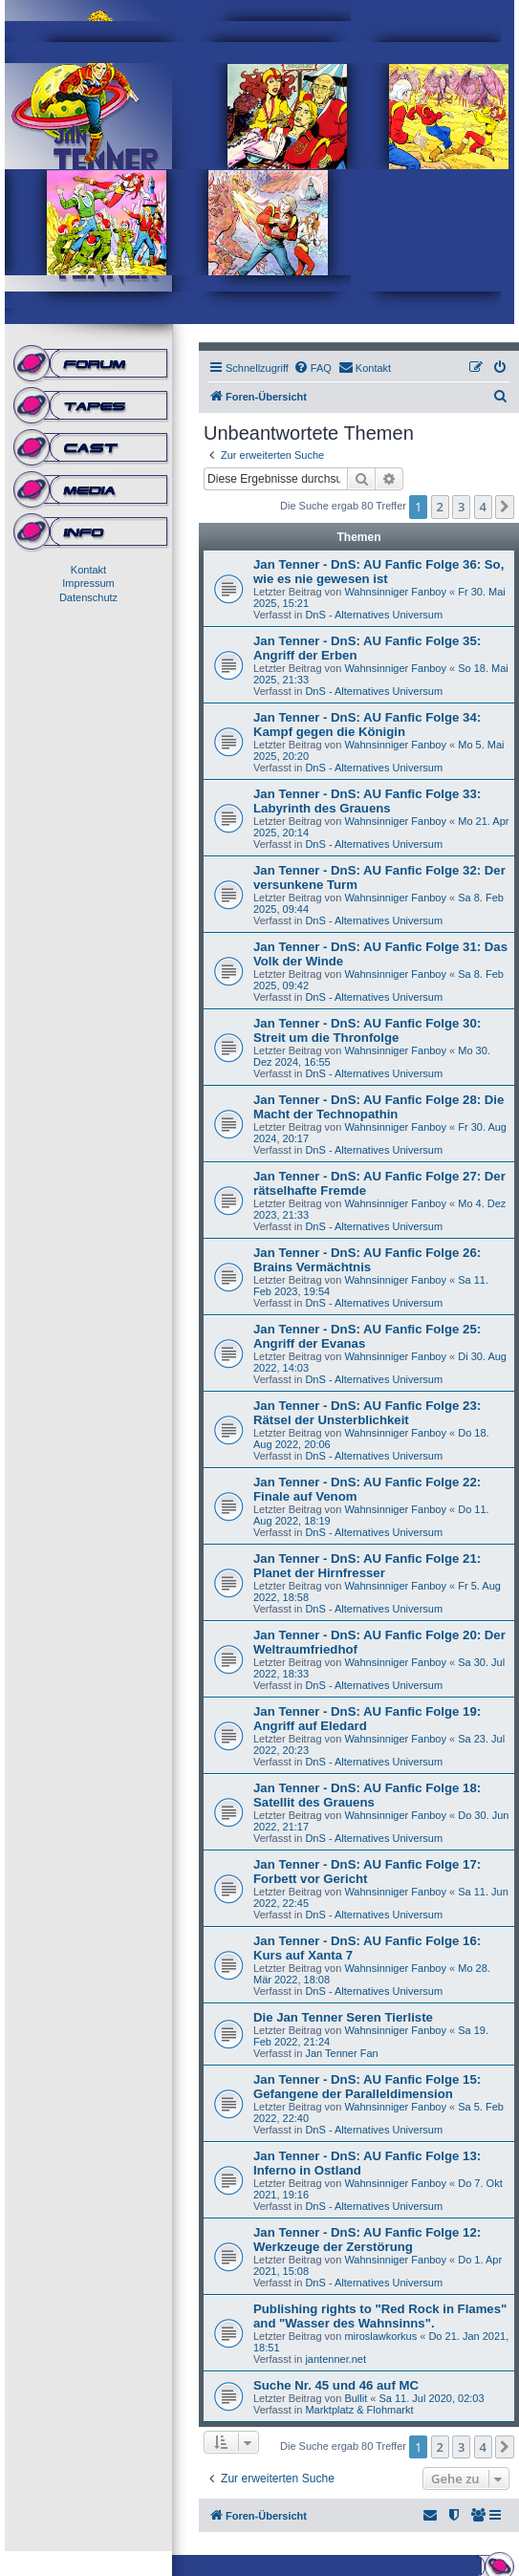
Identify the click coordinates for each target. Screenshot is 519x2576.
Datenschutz (88, 597)
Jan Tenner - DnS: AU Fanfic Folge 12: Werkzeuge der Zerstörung (367, 2239)
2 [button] (440, 506)
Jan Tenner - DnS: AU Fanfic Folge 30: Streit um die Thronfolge (367, 1030)
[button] (504, 506)
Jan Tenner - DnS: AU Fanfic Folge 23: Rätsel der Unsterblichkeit (367, 1412)
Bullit (355, 2398)
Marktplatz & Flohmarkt (359, 2409)
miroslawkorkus (380, 2336)
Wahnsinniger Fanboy (395, 591)
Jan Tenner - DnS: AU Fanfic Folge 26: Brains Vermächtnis (367, 1259)
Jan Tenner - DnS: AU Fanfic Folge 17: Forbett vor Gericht (367, 1871)
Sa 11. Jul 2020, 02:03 (431, 2398)
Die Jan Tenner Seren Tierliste (343, 2017)
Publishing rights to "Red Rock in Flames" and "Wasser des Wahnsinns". (380, 2316)
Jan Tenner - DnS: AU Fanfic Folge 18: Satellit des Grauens (367, 1795)
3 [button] (461, 506)
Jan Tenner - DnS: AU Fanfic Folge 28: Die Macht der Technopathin (378, 1107)
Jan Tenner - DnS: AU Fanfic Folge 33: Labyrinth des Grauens (367, 801)
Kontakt (88, 569)
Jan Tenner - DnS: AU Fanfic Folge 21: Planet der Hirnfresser (367, 1565)
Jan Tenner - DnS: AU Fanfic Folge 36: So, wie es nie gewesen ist (378, 571)
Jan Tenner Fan (341, 2053)
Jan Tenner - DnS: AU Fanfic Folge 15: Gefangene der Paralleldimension (367, 2086)
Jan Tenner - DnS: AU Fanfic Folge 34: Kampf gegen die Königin (367, 724)
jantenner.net (335, 2359)
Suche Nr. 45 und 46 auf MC (336, 2385)
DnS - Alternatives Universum (374, 614)
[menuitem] (312, 368)
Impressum (88, 583)
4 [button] (483, 506)
